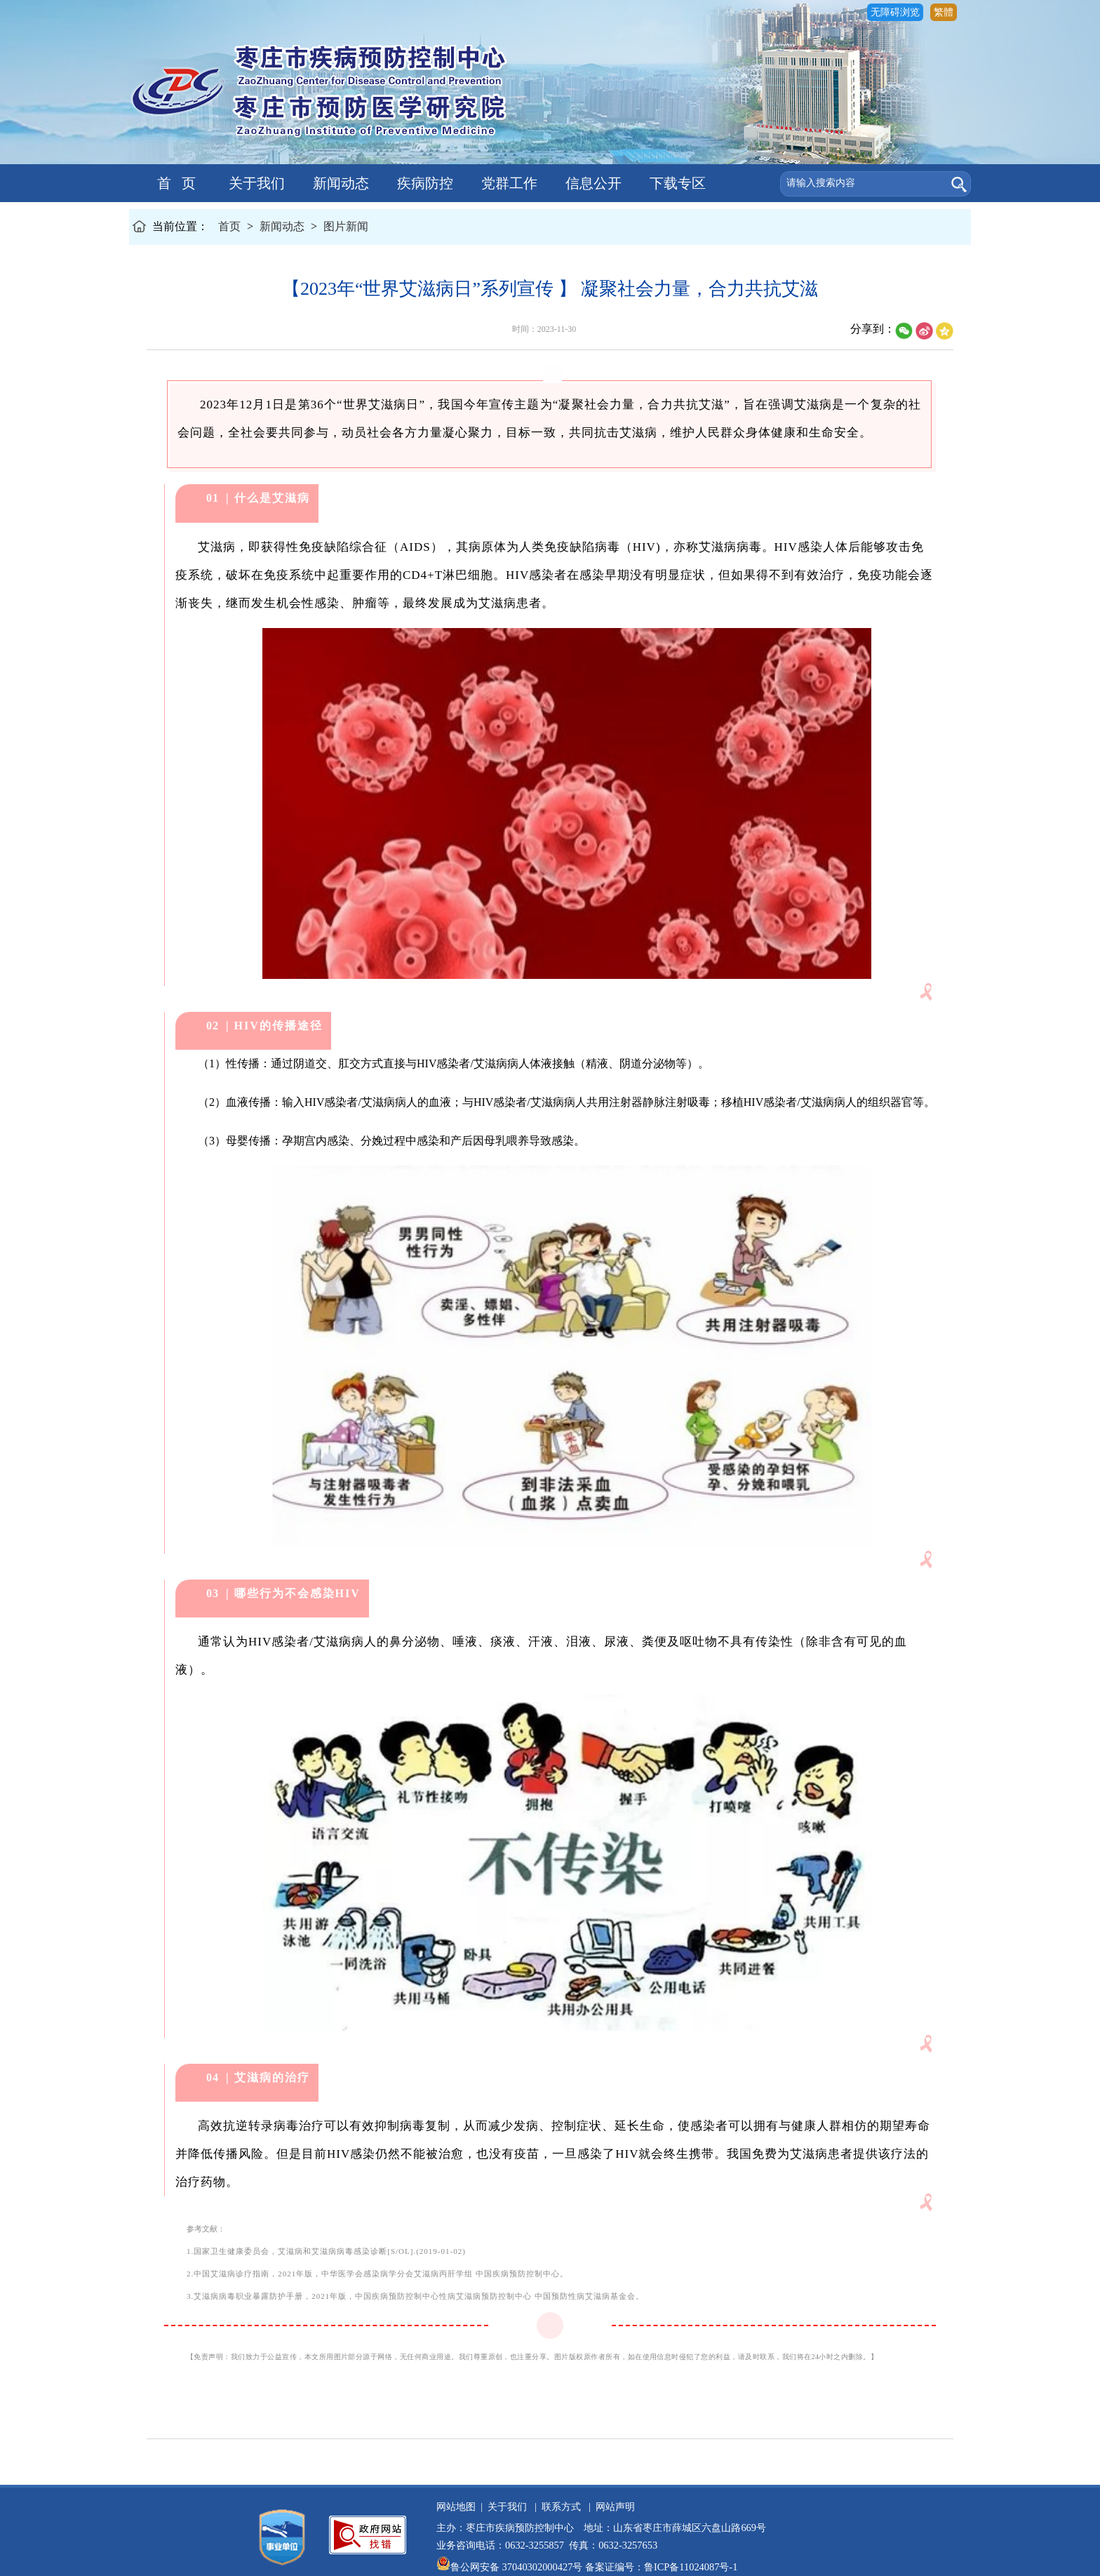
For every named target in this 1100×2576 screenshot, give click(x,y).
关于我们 (255, 183)
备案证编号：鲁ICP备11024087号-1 (661, 2566)
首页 (229, 226)
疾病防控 (423, 183)
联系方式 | (564, 2506)
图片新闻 (345, 226)
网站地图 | (459, 2506)
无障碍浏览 (895, 12)
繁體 (943, 12)
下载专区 (676, 183)
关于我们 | (510, 2506)
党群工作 (507, 183)
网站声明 (613, 2506)
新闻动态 (339, 183)
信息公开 (592, 183)
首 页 (171, 183)
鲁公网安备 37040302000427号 (510, 2566)
